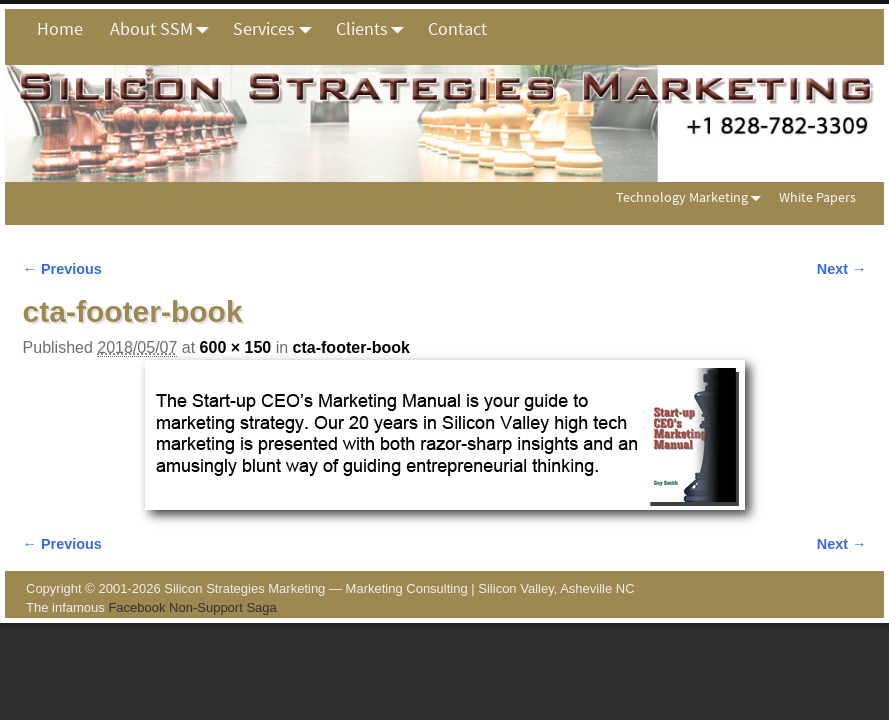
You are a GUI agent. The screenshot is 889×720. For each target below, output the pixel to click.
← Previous (62, 269)
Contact (457, 28)
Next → (842, 269)
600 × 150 (236, 347)
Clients (375, 29)
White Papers (817, 197)
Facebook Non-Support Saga (192, 607)
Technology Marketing (692, 197)
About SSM (165, 29)
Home (60, 28)
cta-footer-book (351, 347)
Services (277, 29)
